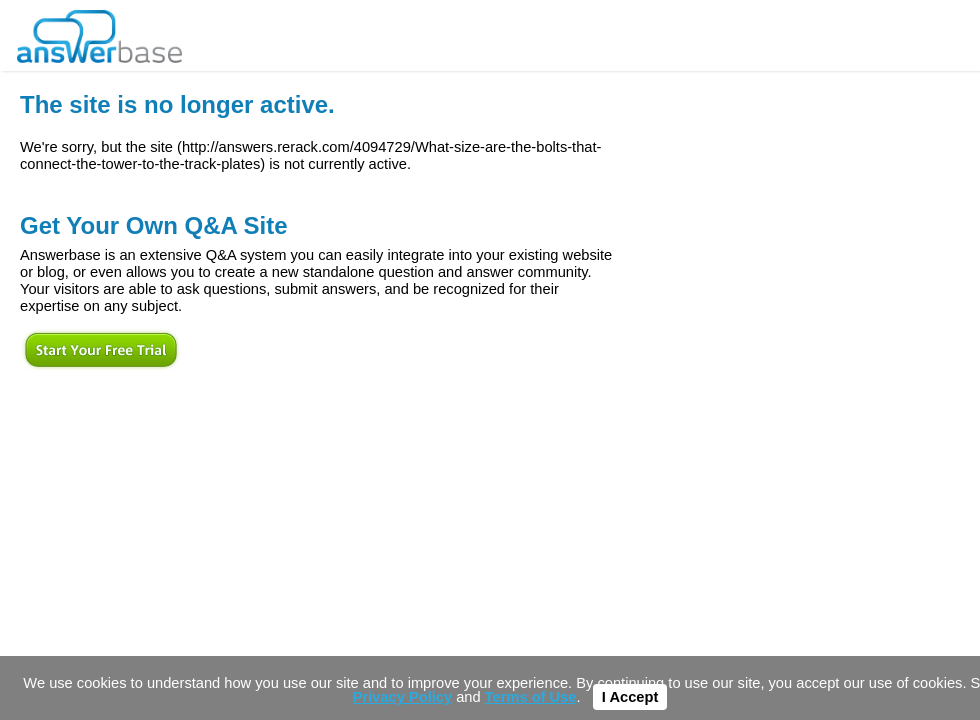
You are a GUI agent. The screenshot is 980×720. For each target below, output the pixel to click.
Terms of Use (531, 697)
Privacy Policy (402, 697)
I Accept (630, 697)
